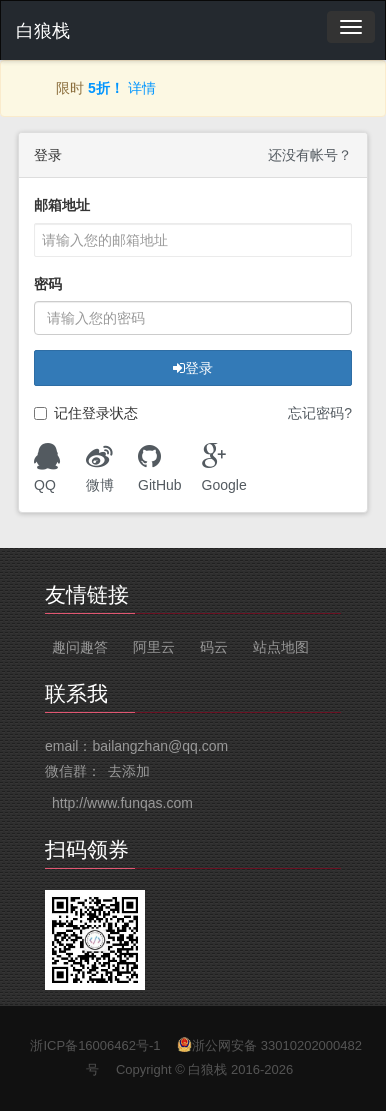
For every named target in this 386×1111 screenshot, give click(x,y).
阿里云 (154, 647)
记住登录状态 (86, 413)
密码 (48, 284)
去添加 (129, 771)
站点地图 (281, 647)
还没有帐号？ (310, 155)
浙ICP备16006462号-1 (95, 1045)
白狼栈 (43, 31)
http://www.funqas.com (122, 803)
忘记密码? (320, 413)
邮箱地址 (62, 205)
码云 (214, 647)
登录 (193, 368)
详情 (142, 88)
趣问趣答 (80, 647)
